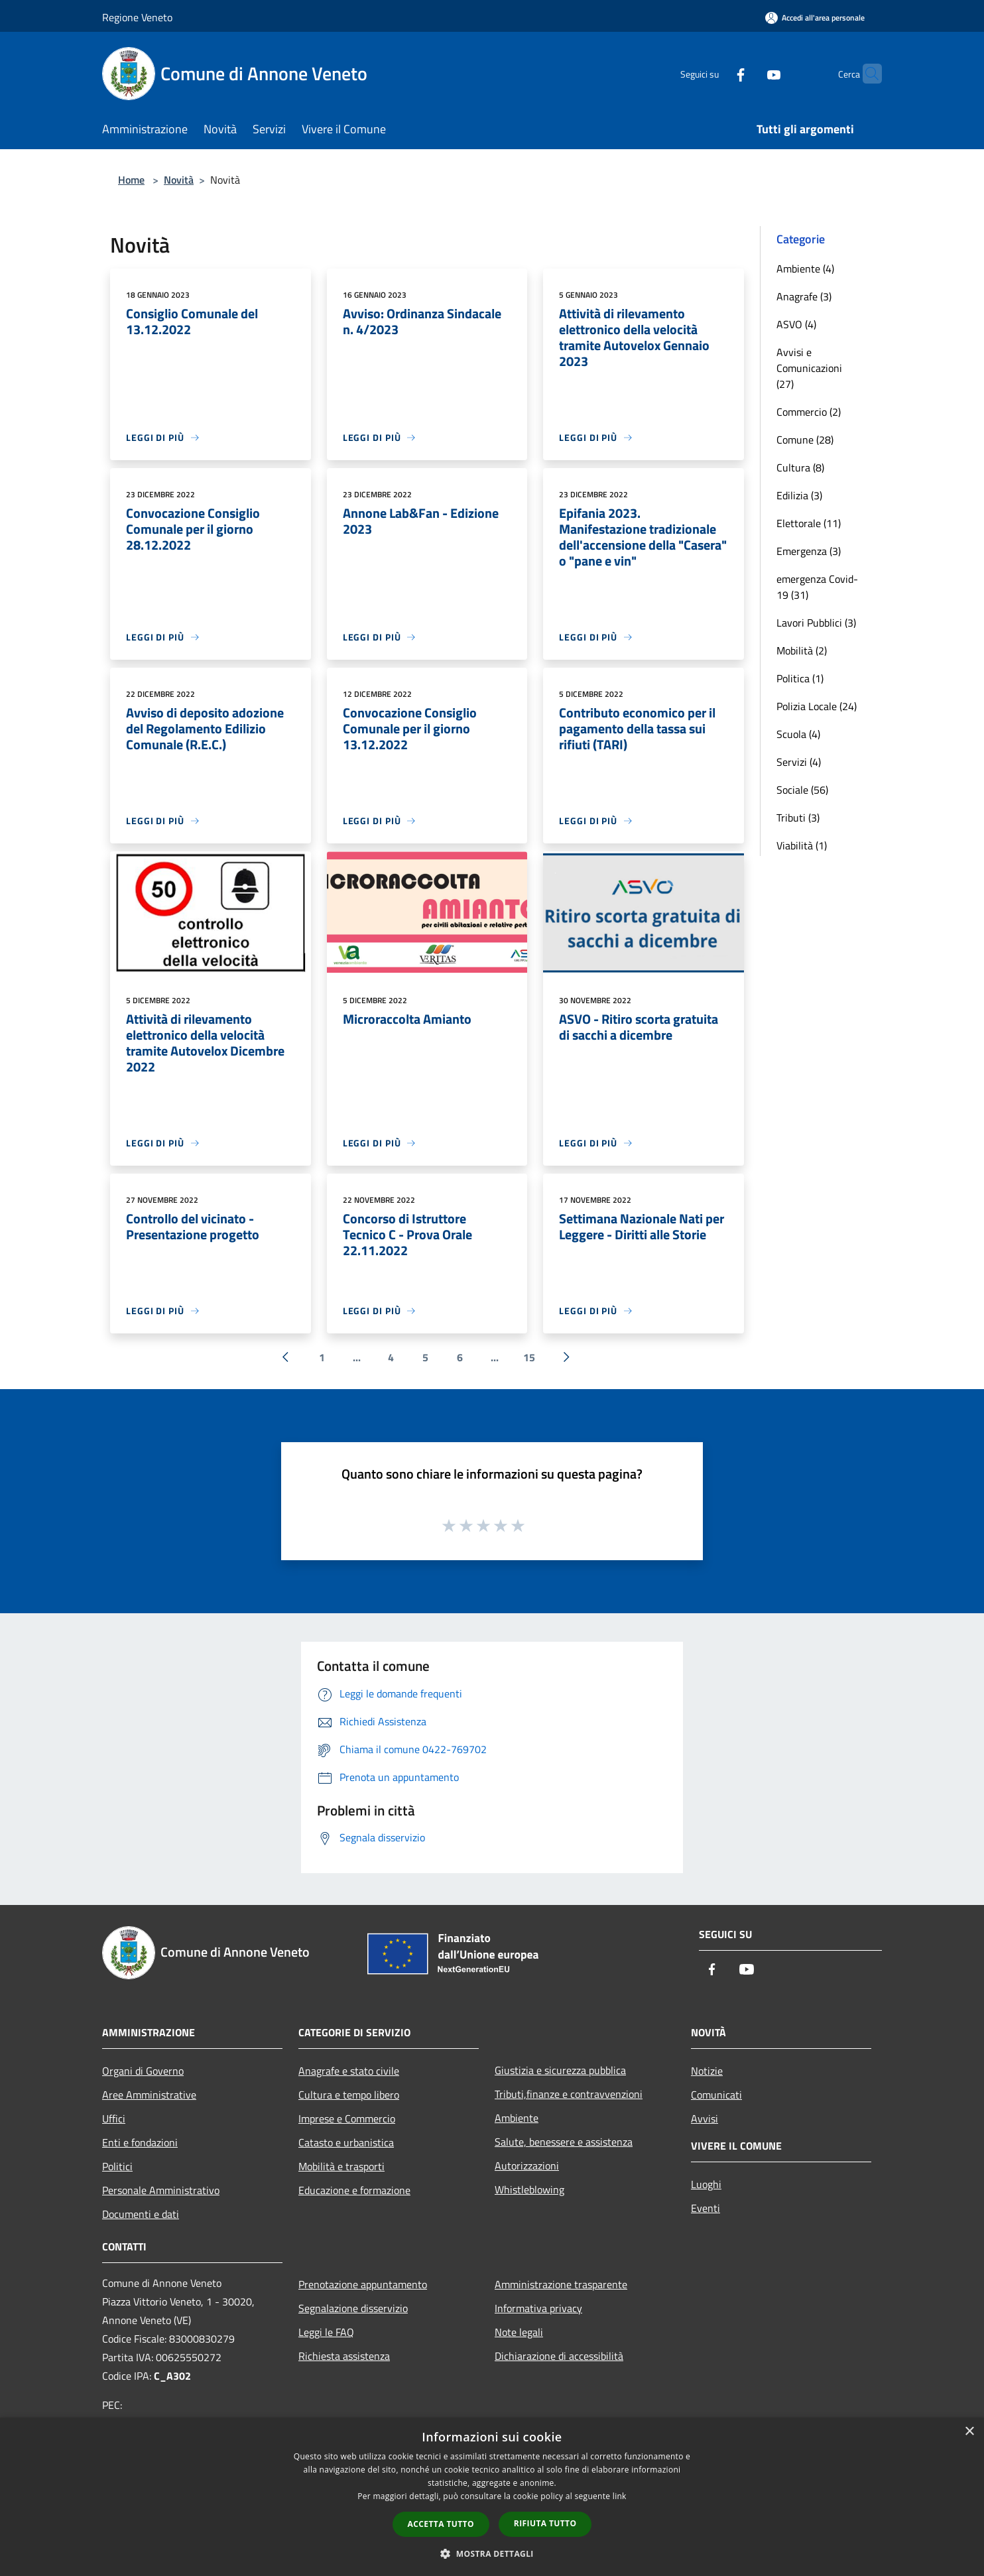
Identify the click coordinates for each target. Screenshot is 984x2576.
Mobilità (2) (801, 650)
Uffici (113, 2118)
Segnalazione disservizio (353, 2308)
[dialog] (492, 2497)
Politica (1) (800, 678)
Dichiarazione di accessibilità (559, 2356)
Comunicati (716, 2095)
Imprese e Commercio (346, 2118)
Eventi (705, 2208)
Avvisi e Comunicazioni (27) (809, 368)
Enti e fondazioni (140, 2142)
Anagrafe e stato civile (348, 2071)
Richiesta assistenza (344, 2356)
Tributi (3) (798, 818)
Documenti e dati (140, 2214)
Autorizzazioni (527, 2166)
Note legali (519, 2332)
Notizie (707, 2071)
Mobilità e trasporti (341, 2166)
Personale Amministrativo (160, 2190)
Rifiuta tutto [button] (545, 2523)
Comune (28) (804, 440)
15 (529, 1357)
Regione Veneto (137, 17)
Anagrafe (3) (803, 296)
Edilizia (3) (799, 495)
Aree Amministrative (149, 2095)
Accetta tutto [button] (441, 2524)
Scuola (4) (798, 734)
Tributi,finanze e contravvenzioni (569, 2094)
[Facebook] (715, 73)
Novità (179, 180)
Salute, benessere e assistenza (564, 2142)
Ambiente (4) (805, 268)
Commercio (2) (808, 412)
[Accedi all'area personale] (815, 17)
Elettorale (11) (808, 523)
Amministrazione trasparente (561, 2284)
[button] (492, 2553)
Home (131, 180)
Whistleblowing (529, 2189)
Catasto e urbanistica (346, 2142)
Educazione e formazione (354, 2190)
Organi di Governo (143, 2071)
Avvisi (704, 2118)
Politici (117, 2166)
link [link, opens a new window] (620, 2496)
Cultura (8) (800, 467)
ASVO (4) (796, 324)
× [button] (969, 2432)
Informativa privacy (538, 2308)
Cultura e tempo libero (348, 2095)
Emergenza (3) (808, 551)
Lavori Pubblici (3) (816, 623)
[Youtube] (748, 73)
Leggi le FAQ (326, 2332)
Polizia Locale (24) (816, 706)
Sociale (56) (802, 790)
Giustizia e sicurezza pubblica (560, 2070)
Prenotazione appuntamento (362, 2284)
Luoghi (706, 2184)
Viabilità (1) (801, 845)
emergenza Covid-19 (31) (817, 587)
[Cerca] (866, 74)
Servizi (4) (798, 762)
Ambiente (516, 2118)
